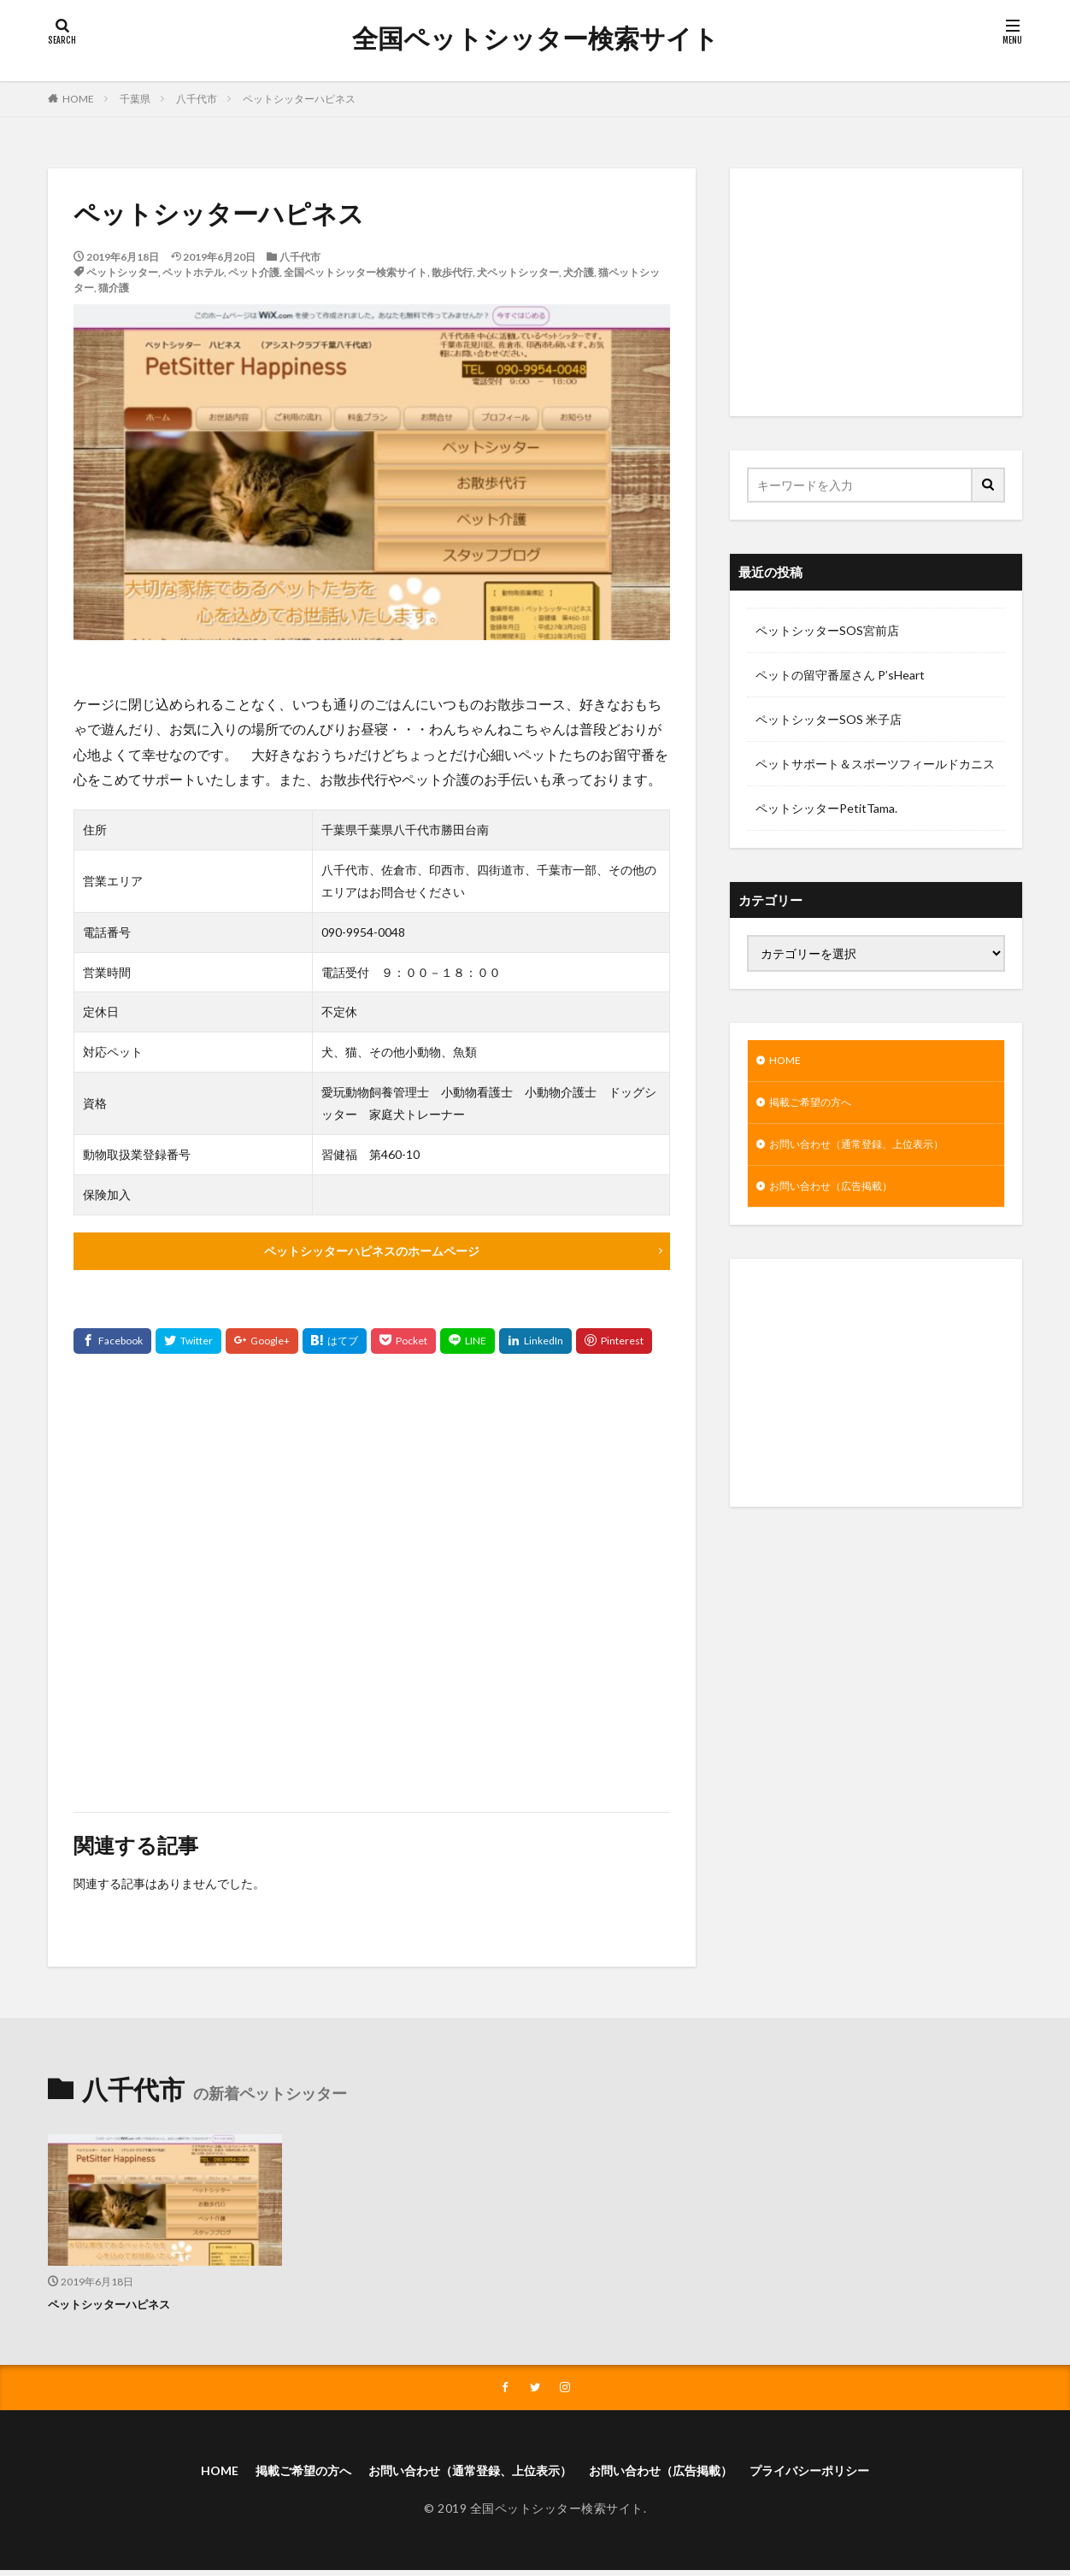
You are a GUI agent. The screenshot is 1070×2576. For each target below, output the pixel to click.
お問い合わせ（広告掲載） (841, 1195)
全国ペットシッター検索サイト (535, 38)
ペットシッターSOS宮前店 (827, 630)
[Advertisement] (371, 1583)
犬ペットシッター (518, 272)
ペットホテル (193, 272)
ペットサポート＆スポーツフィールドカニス (875, 763)
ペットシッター (122, 272)
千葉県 (135, 98)
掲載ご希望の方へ (817, 1106)
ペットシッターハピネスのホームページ (372, 1252)
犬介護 (578, 272)
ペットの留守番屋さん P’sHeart (840, 675)
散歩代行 (452, 272)
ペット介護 (253, 272)
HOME (78, 98)
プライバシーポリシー (843, 2475)
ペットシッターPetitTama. (826, 808)
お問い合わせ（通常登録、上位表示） (871, 1151)
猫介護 (113, 287)
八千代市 (196, 98)
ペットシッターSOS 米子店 (828, 719)
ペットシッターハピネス (299, 98)
